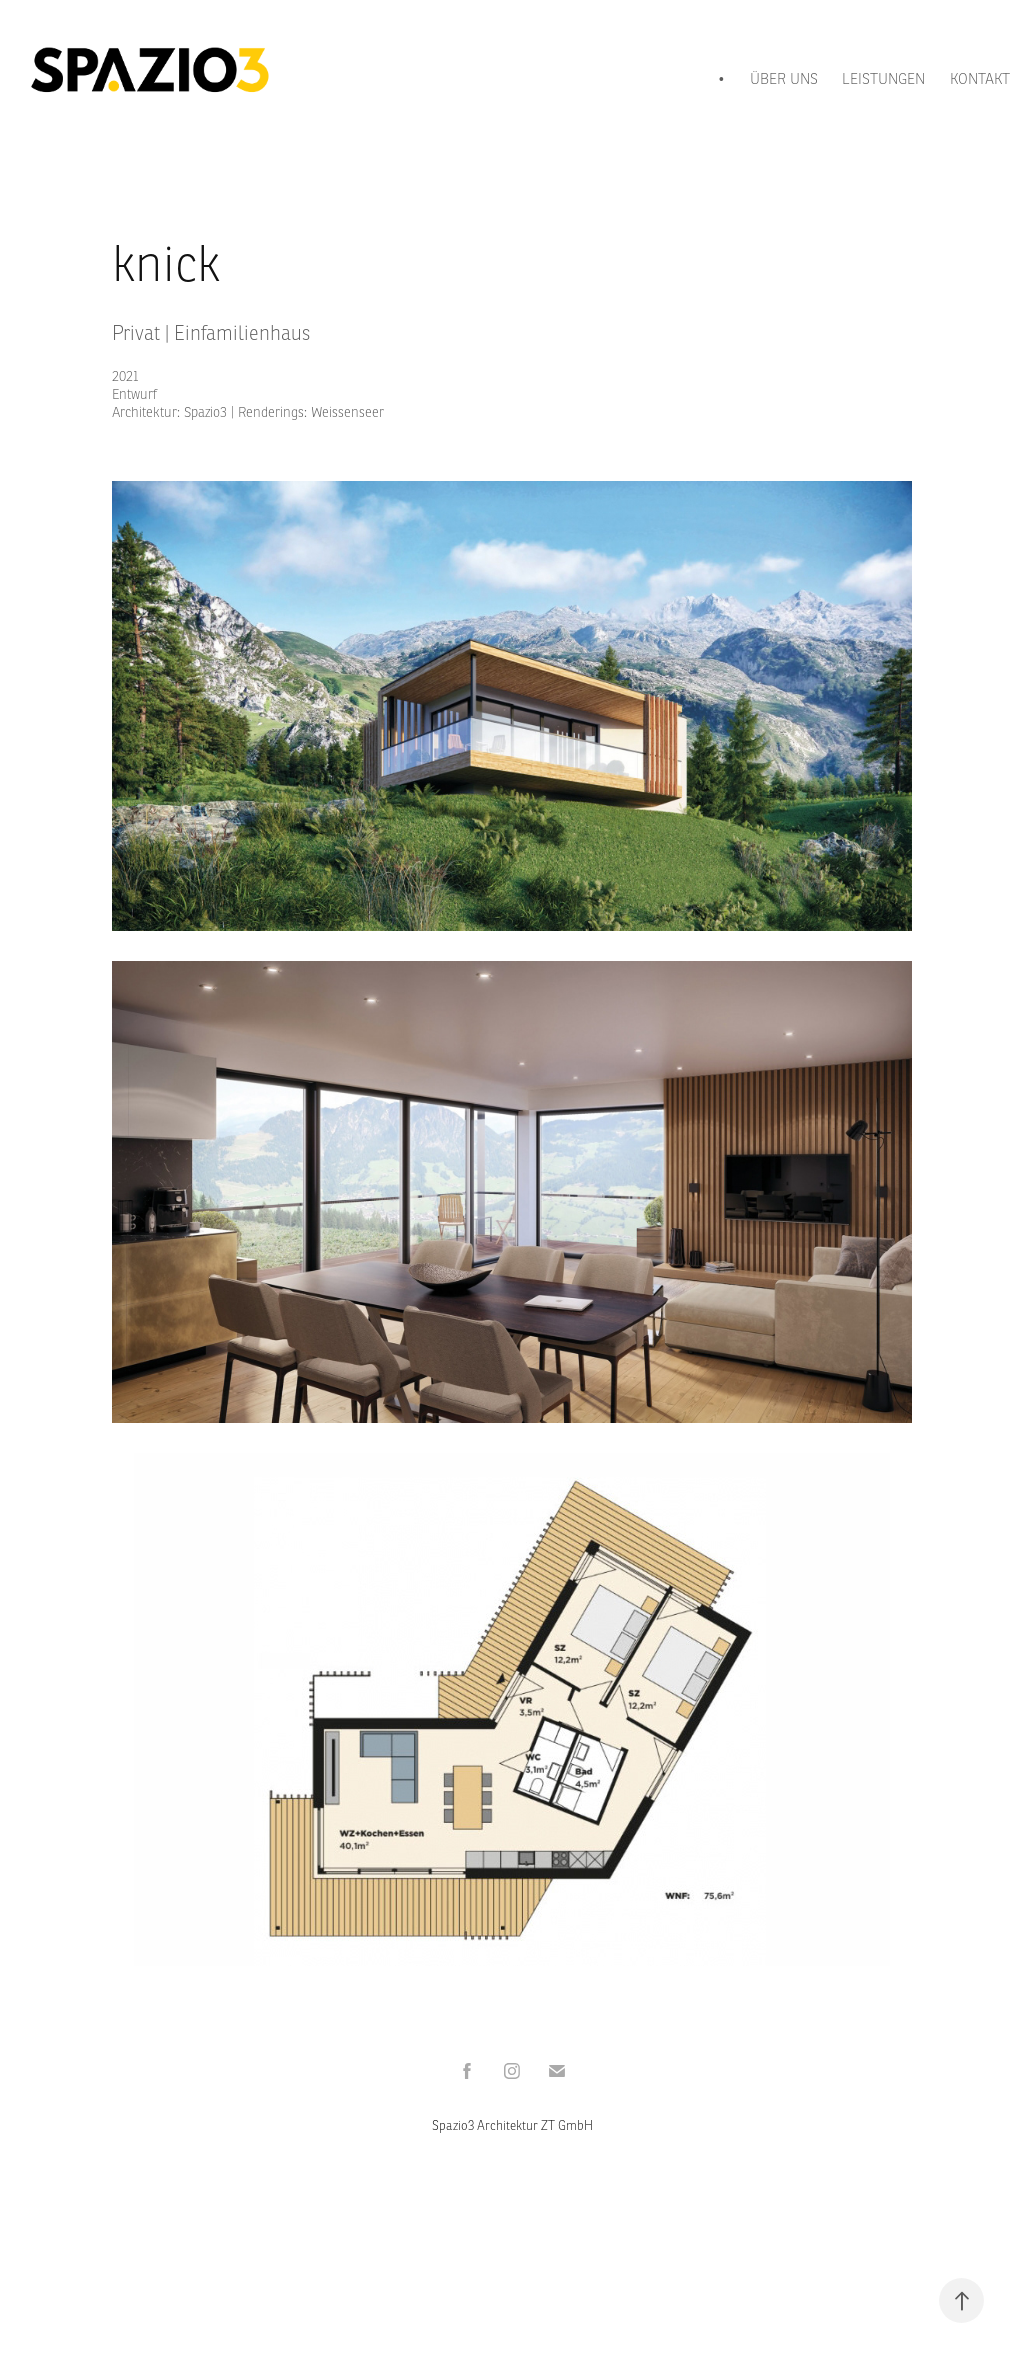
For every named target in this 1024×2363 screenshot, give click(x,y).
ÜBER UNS (784, 78)
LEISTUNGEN (883, 78)
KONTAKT (980, 78)
